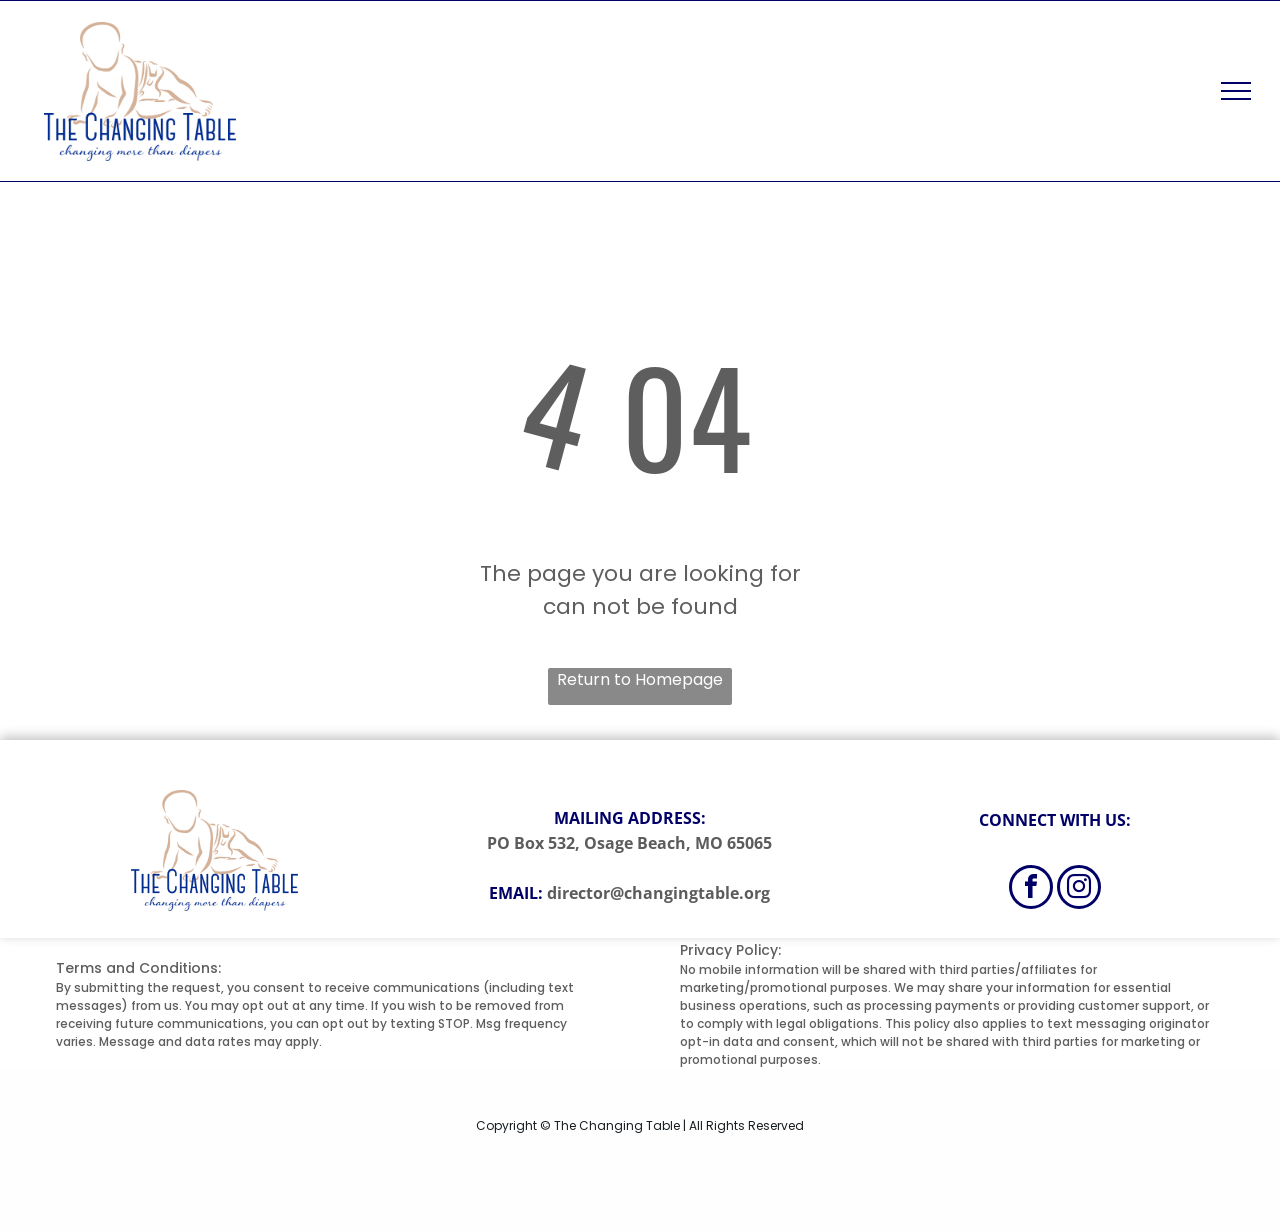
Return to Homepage (640, 679)
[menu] (1236, 91)
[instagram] (1079, 889)
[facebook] (1031, 889)
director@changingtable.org (658, 893)
